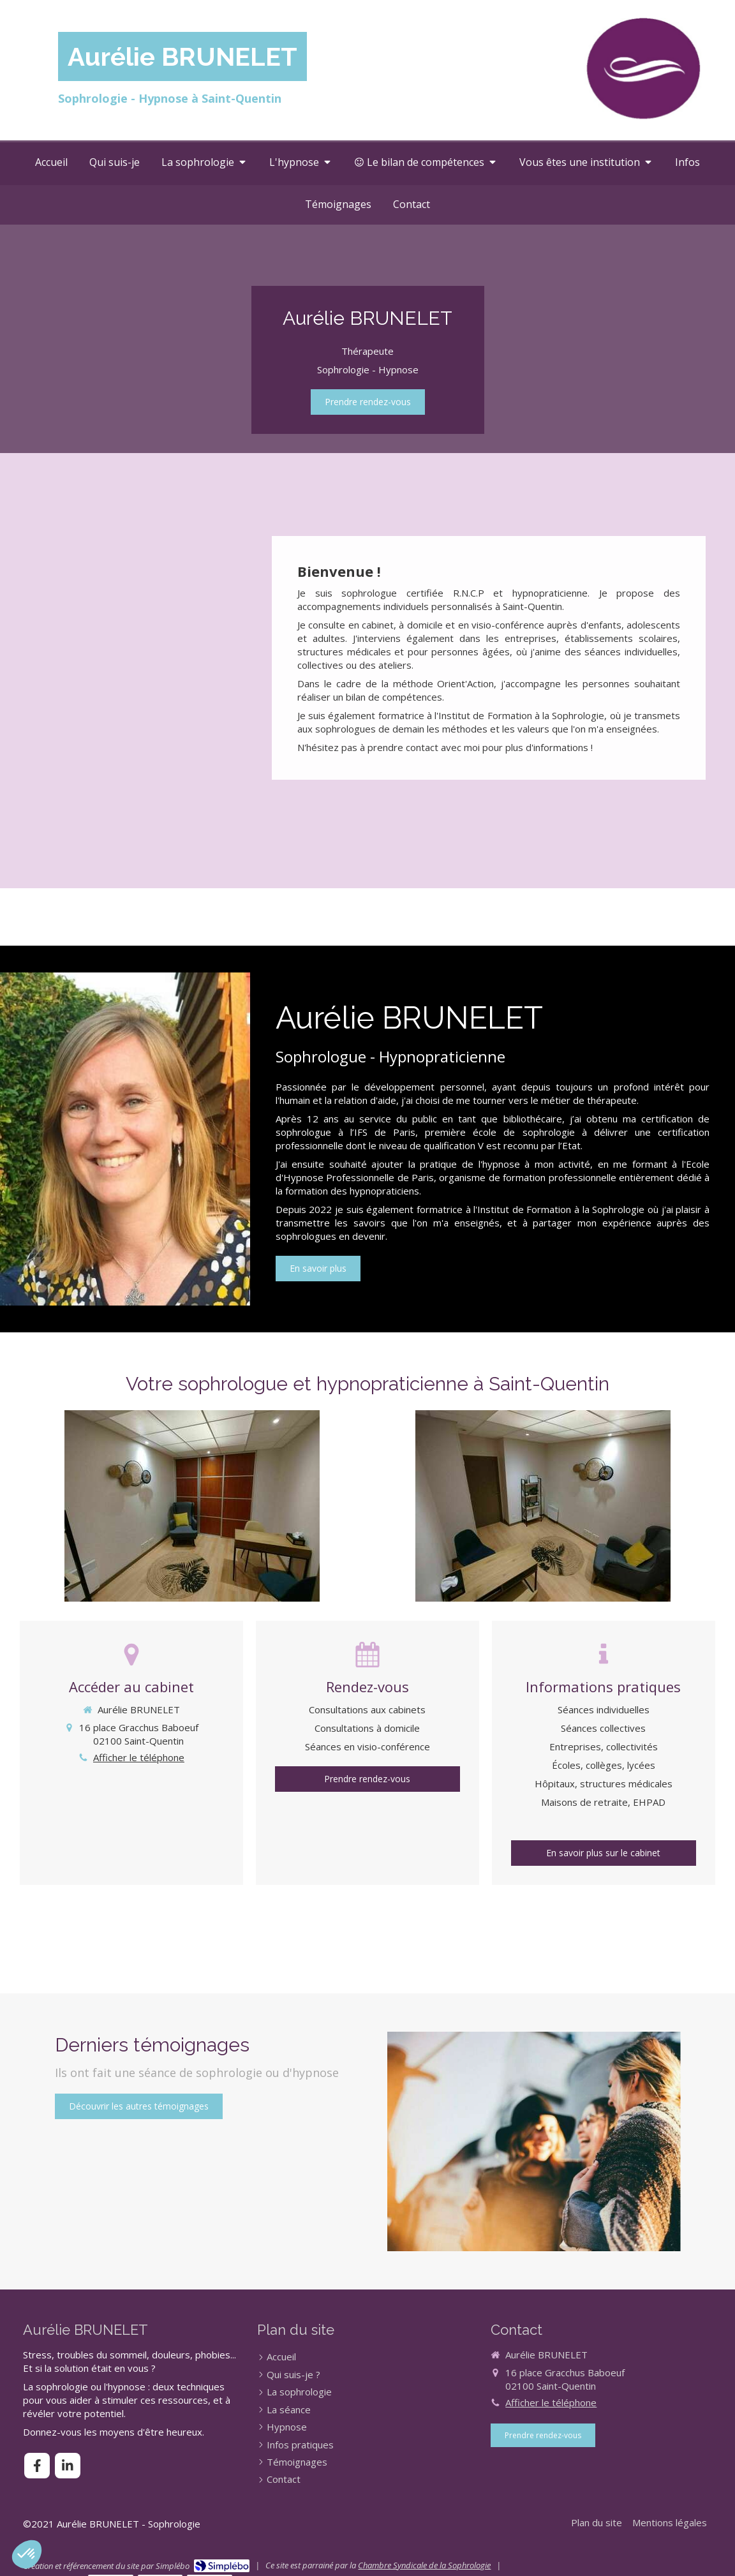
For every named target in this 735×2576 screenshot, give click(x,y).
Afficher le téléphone (138, 1757)
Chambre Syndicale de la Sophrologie (424, 2565)
